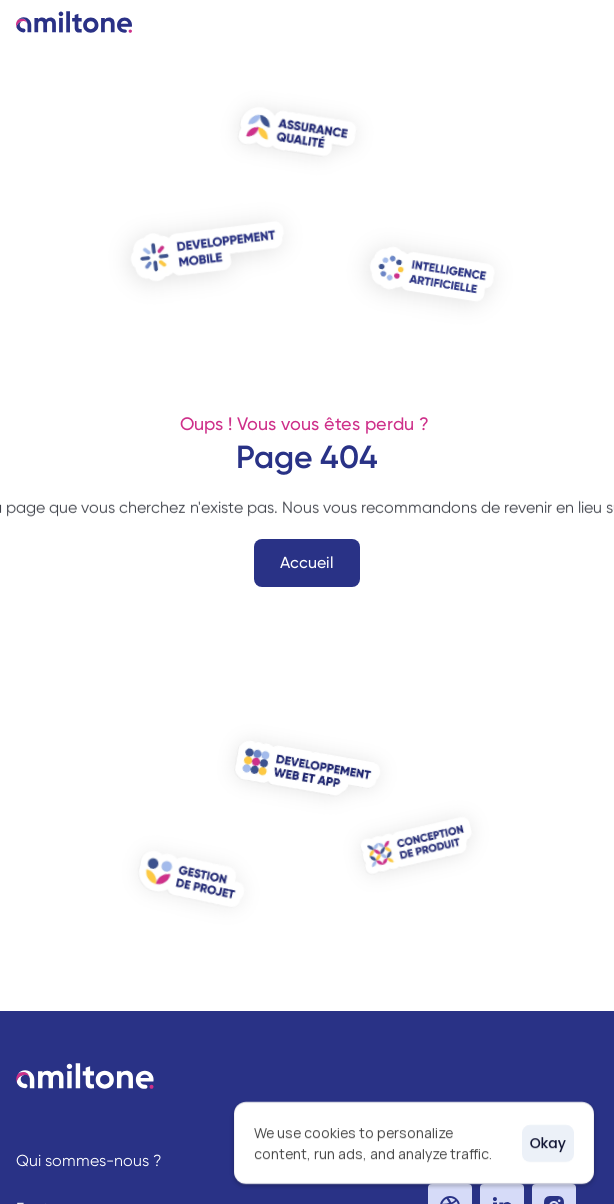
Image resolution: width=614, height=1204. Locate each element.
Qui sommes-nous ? (89, 1160)
